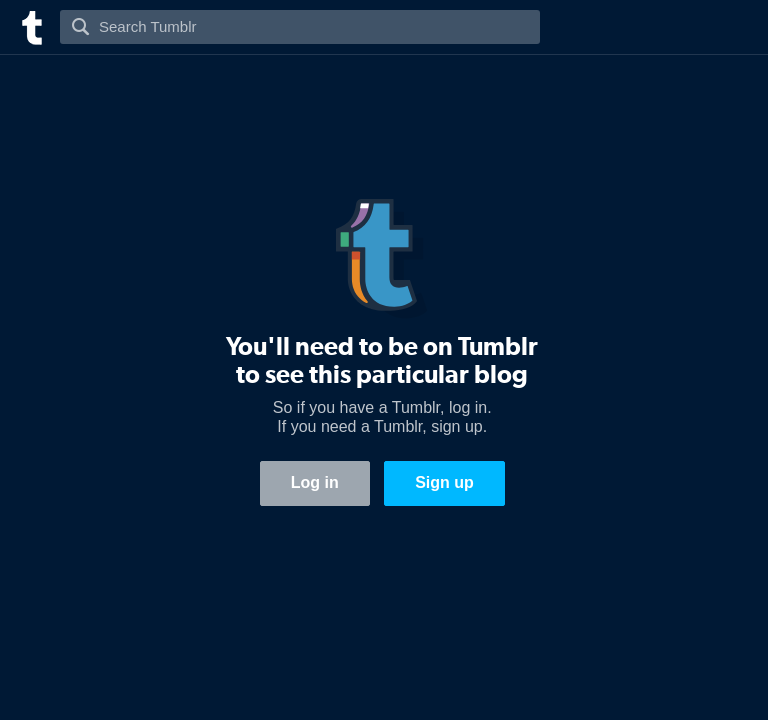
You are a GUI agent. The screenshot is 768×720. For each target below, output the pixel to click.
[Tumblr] (30, 25)
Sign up (444, 482)
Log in (315, 482)
